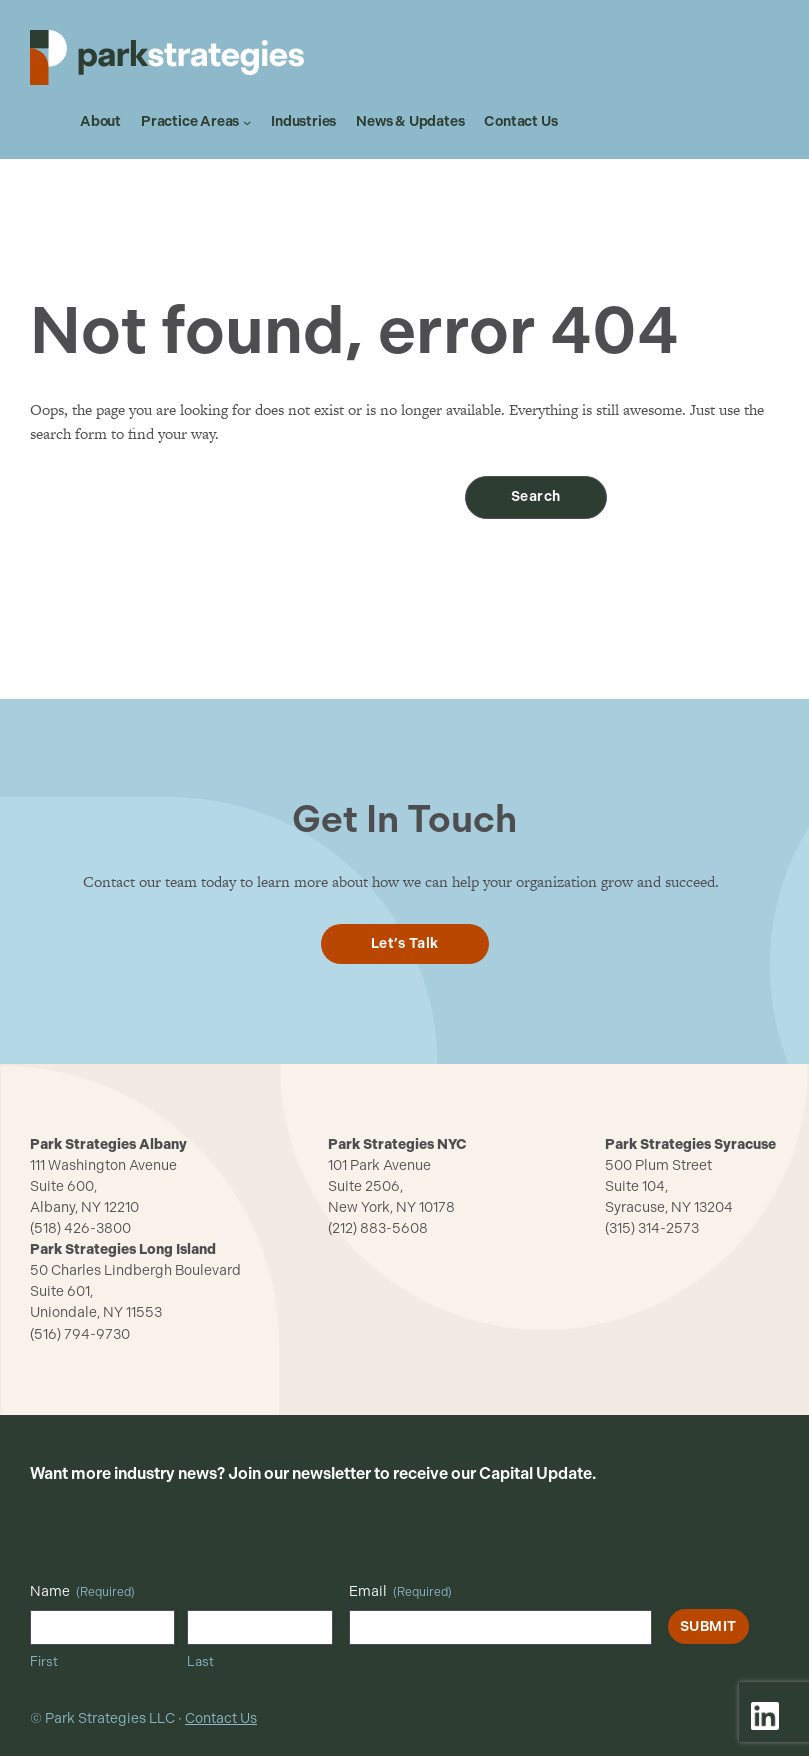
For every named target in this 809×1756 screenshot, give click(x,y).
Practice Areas (190, 122)
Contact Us (221, 1718)
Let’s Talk (405, 943)
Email (400, 1592)
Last (200, 1661)
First (44, 1661)
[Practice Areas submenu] (247, 122)
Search (536, 496)
